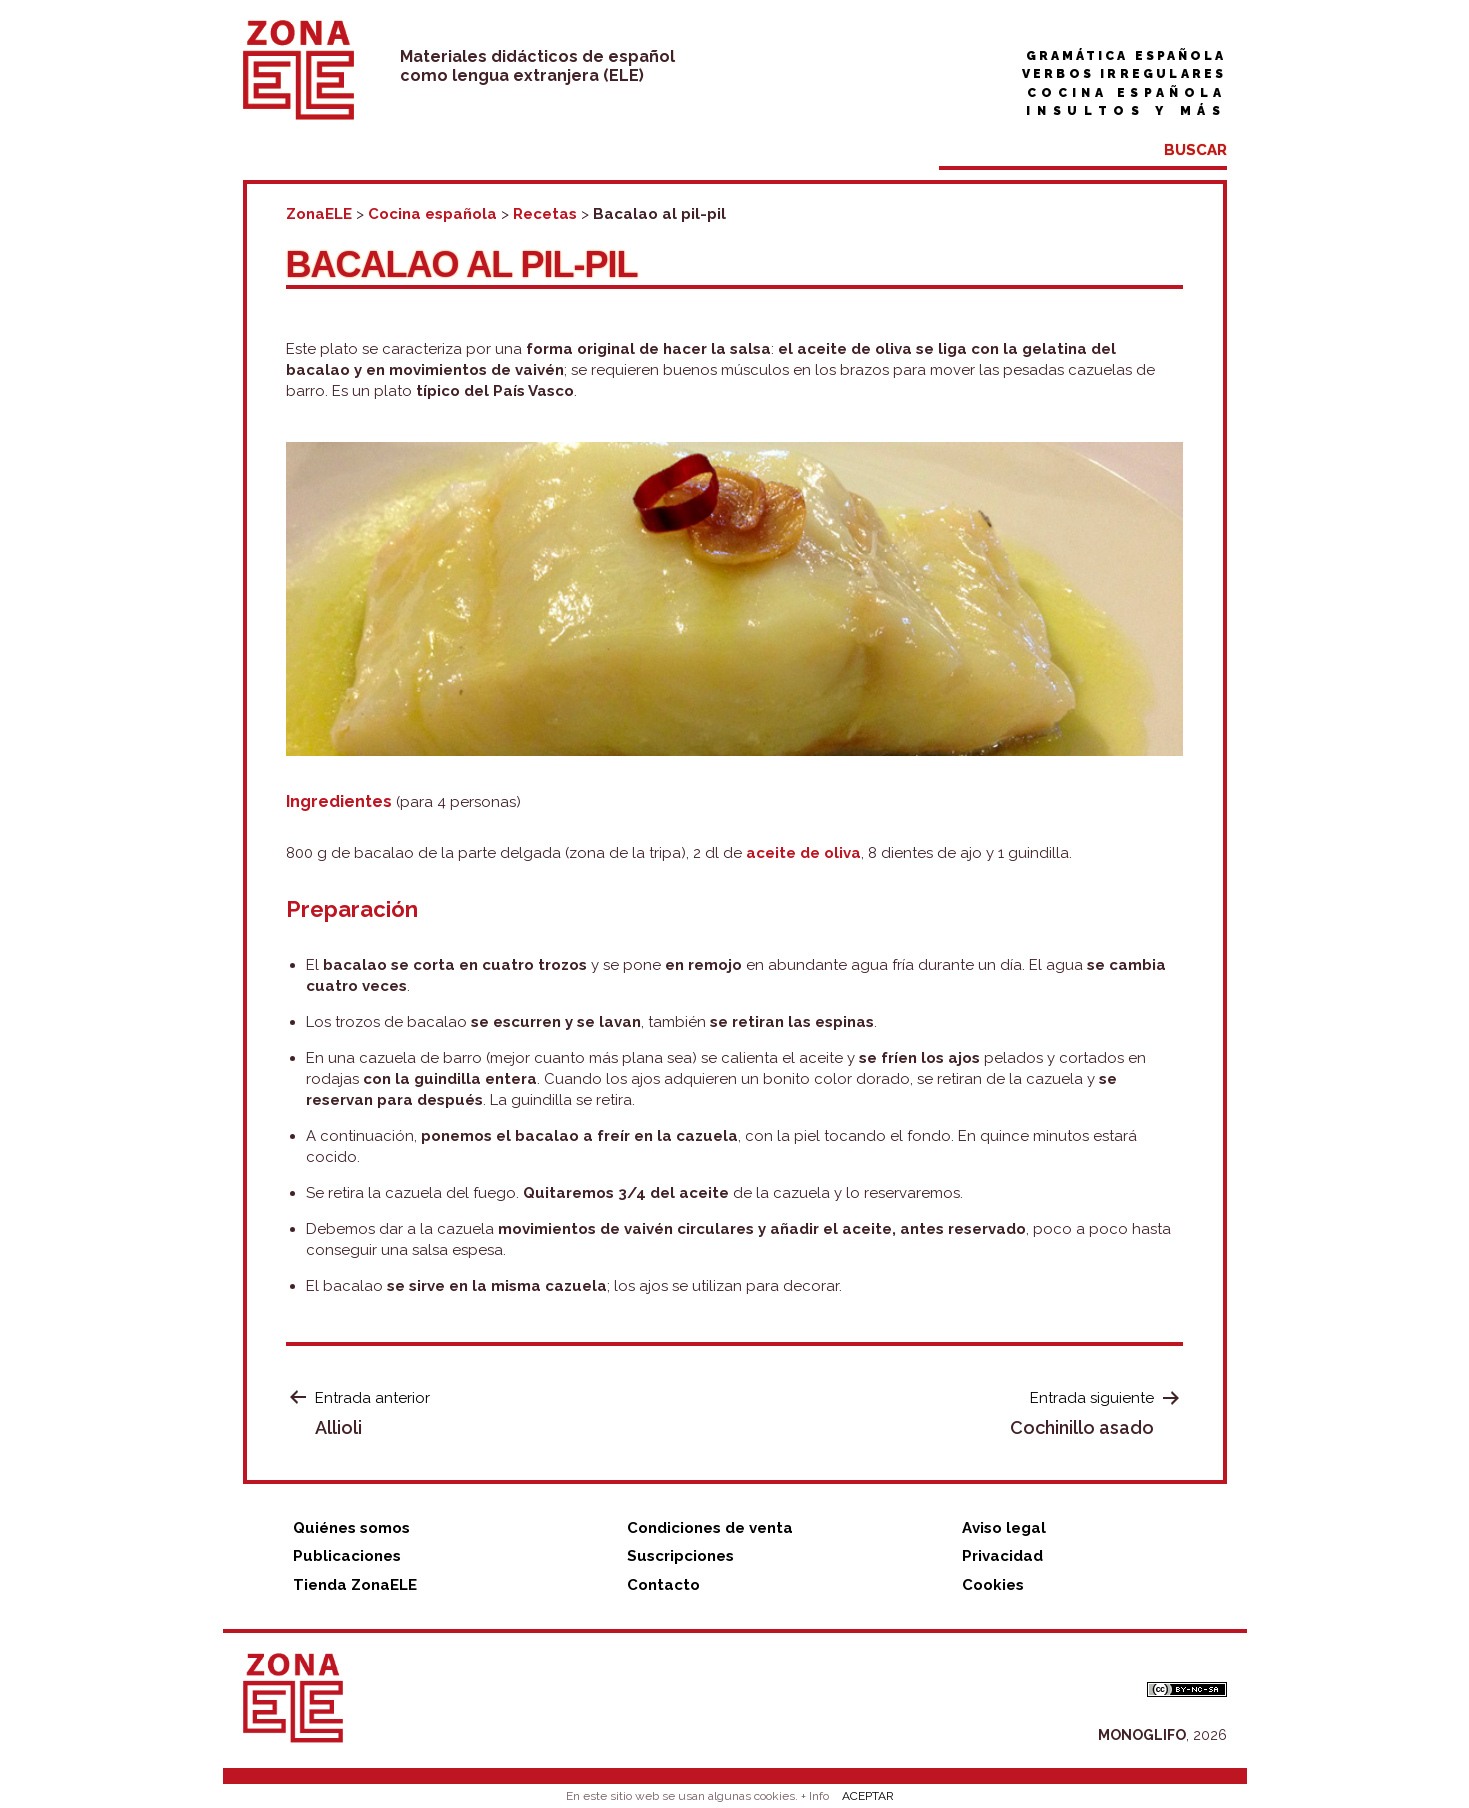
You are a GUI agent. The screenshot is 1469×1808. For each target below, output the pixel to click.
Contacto (663, 1585)
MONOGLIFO (1142, 1735)
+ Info (815, 1796)
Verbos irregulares (1124, 74)
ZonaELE (319, 214)
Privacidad (1002, 1556)
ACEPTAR (868, 1796)
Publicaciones (347, 1556)
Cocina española (1127, 93)
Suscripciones (680, 1556)
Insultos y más (1126, 111)
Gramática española (1126, 56)
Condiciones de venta (710, 1528)
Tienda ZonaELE (355, 1585)
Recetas (545, 214)
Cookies (993, 1585)
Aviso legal (1004, 1528)
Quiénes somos (351, 1528)
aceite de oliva (803, 853)
